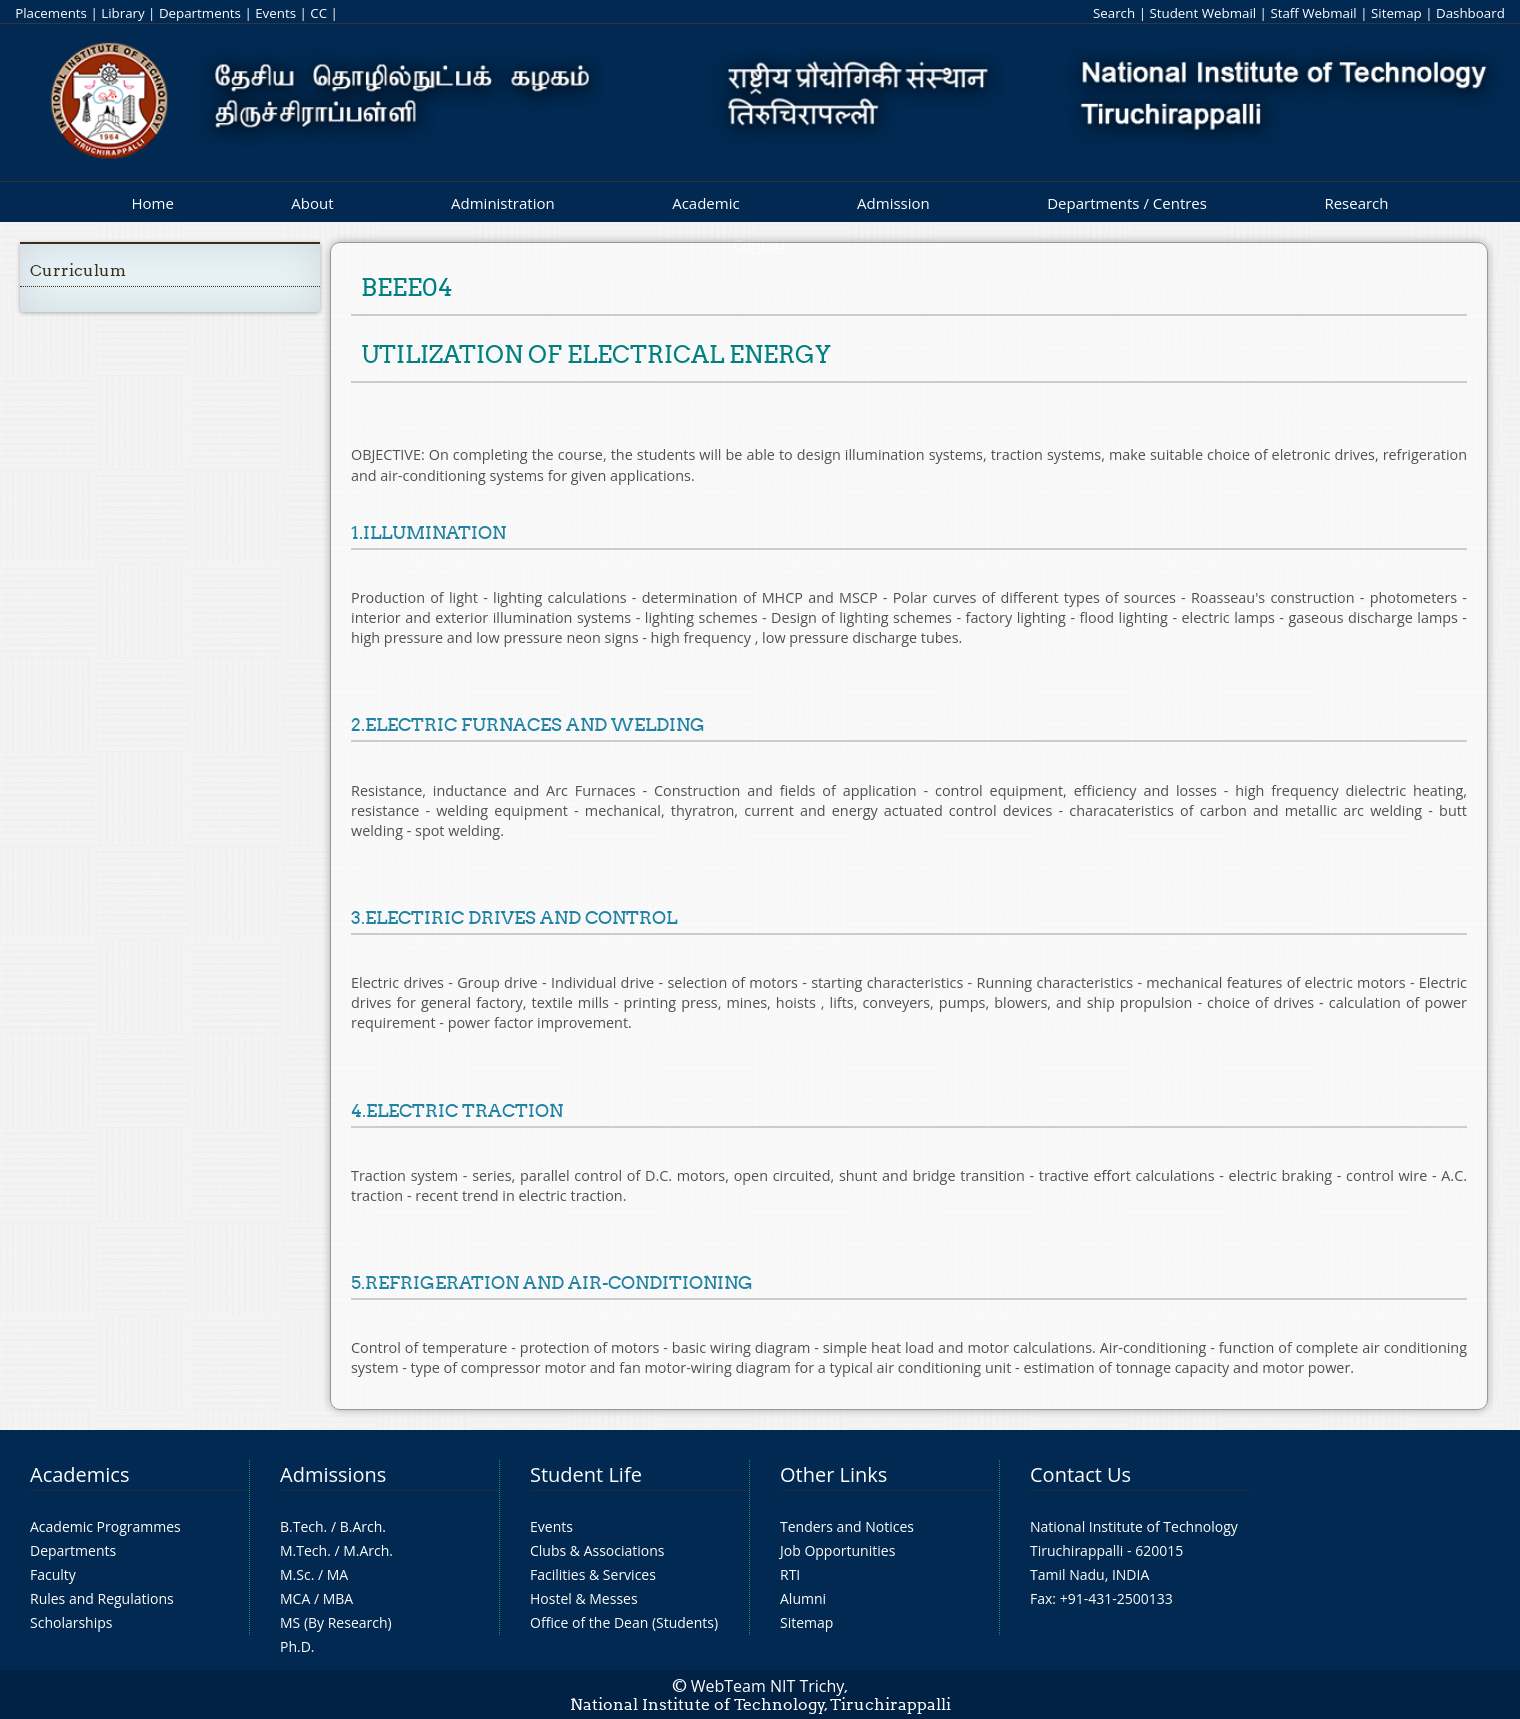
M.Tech (303, 1550)
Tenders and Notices (847, 1526)
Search (1114, 13)
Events (275, 13)
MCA (295, 1598)
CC (318, 13)
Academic (705, 203)
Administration (503, 203)
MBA (338, 1598)
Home (152, 203)
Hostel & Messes (584, 1598)
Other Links (833, 1474)
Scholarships (71, 1622)
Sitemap (1396, 13)
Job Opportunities (837, 1550)
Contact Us (1080, 1474)
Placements (51, 13)
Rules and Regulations (102, 1598)
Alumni (803, 1598)
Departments (200, 13)
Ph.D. (297, 1646)
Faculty (53, 1574)
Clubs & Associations (597, 1550)
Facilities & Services (593, 1574)
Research (1356, 203)
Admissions (333, 1474)
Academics (79, 1474)
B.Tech (302, 1526)
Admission (893, 203)
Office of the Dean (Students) (624, 1622)
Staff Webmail (1313, 13)
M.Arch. (368, 1550)
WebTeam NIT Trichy (768, 1686)
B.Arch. (363, 1526)
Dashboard (1470, 13)
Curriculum (78, 270)
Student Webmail (1202, 13)
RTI (790, 1574)
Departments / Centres (1127, 203)
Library (122, 13)
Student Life (586, 1474)
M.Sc (295, 1574)
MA (337, 1574)
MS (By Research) (336, 1622)
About (312, 203)
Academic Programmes (105, 1526)
